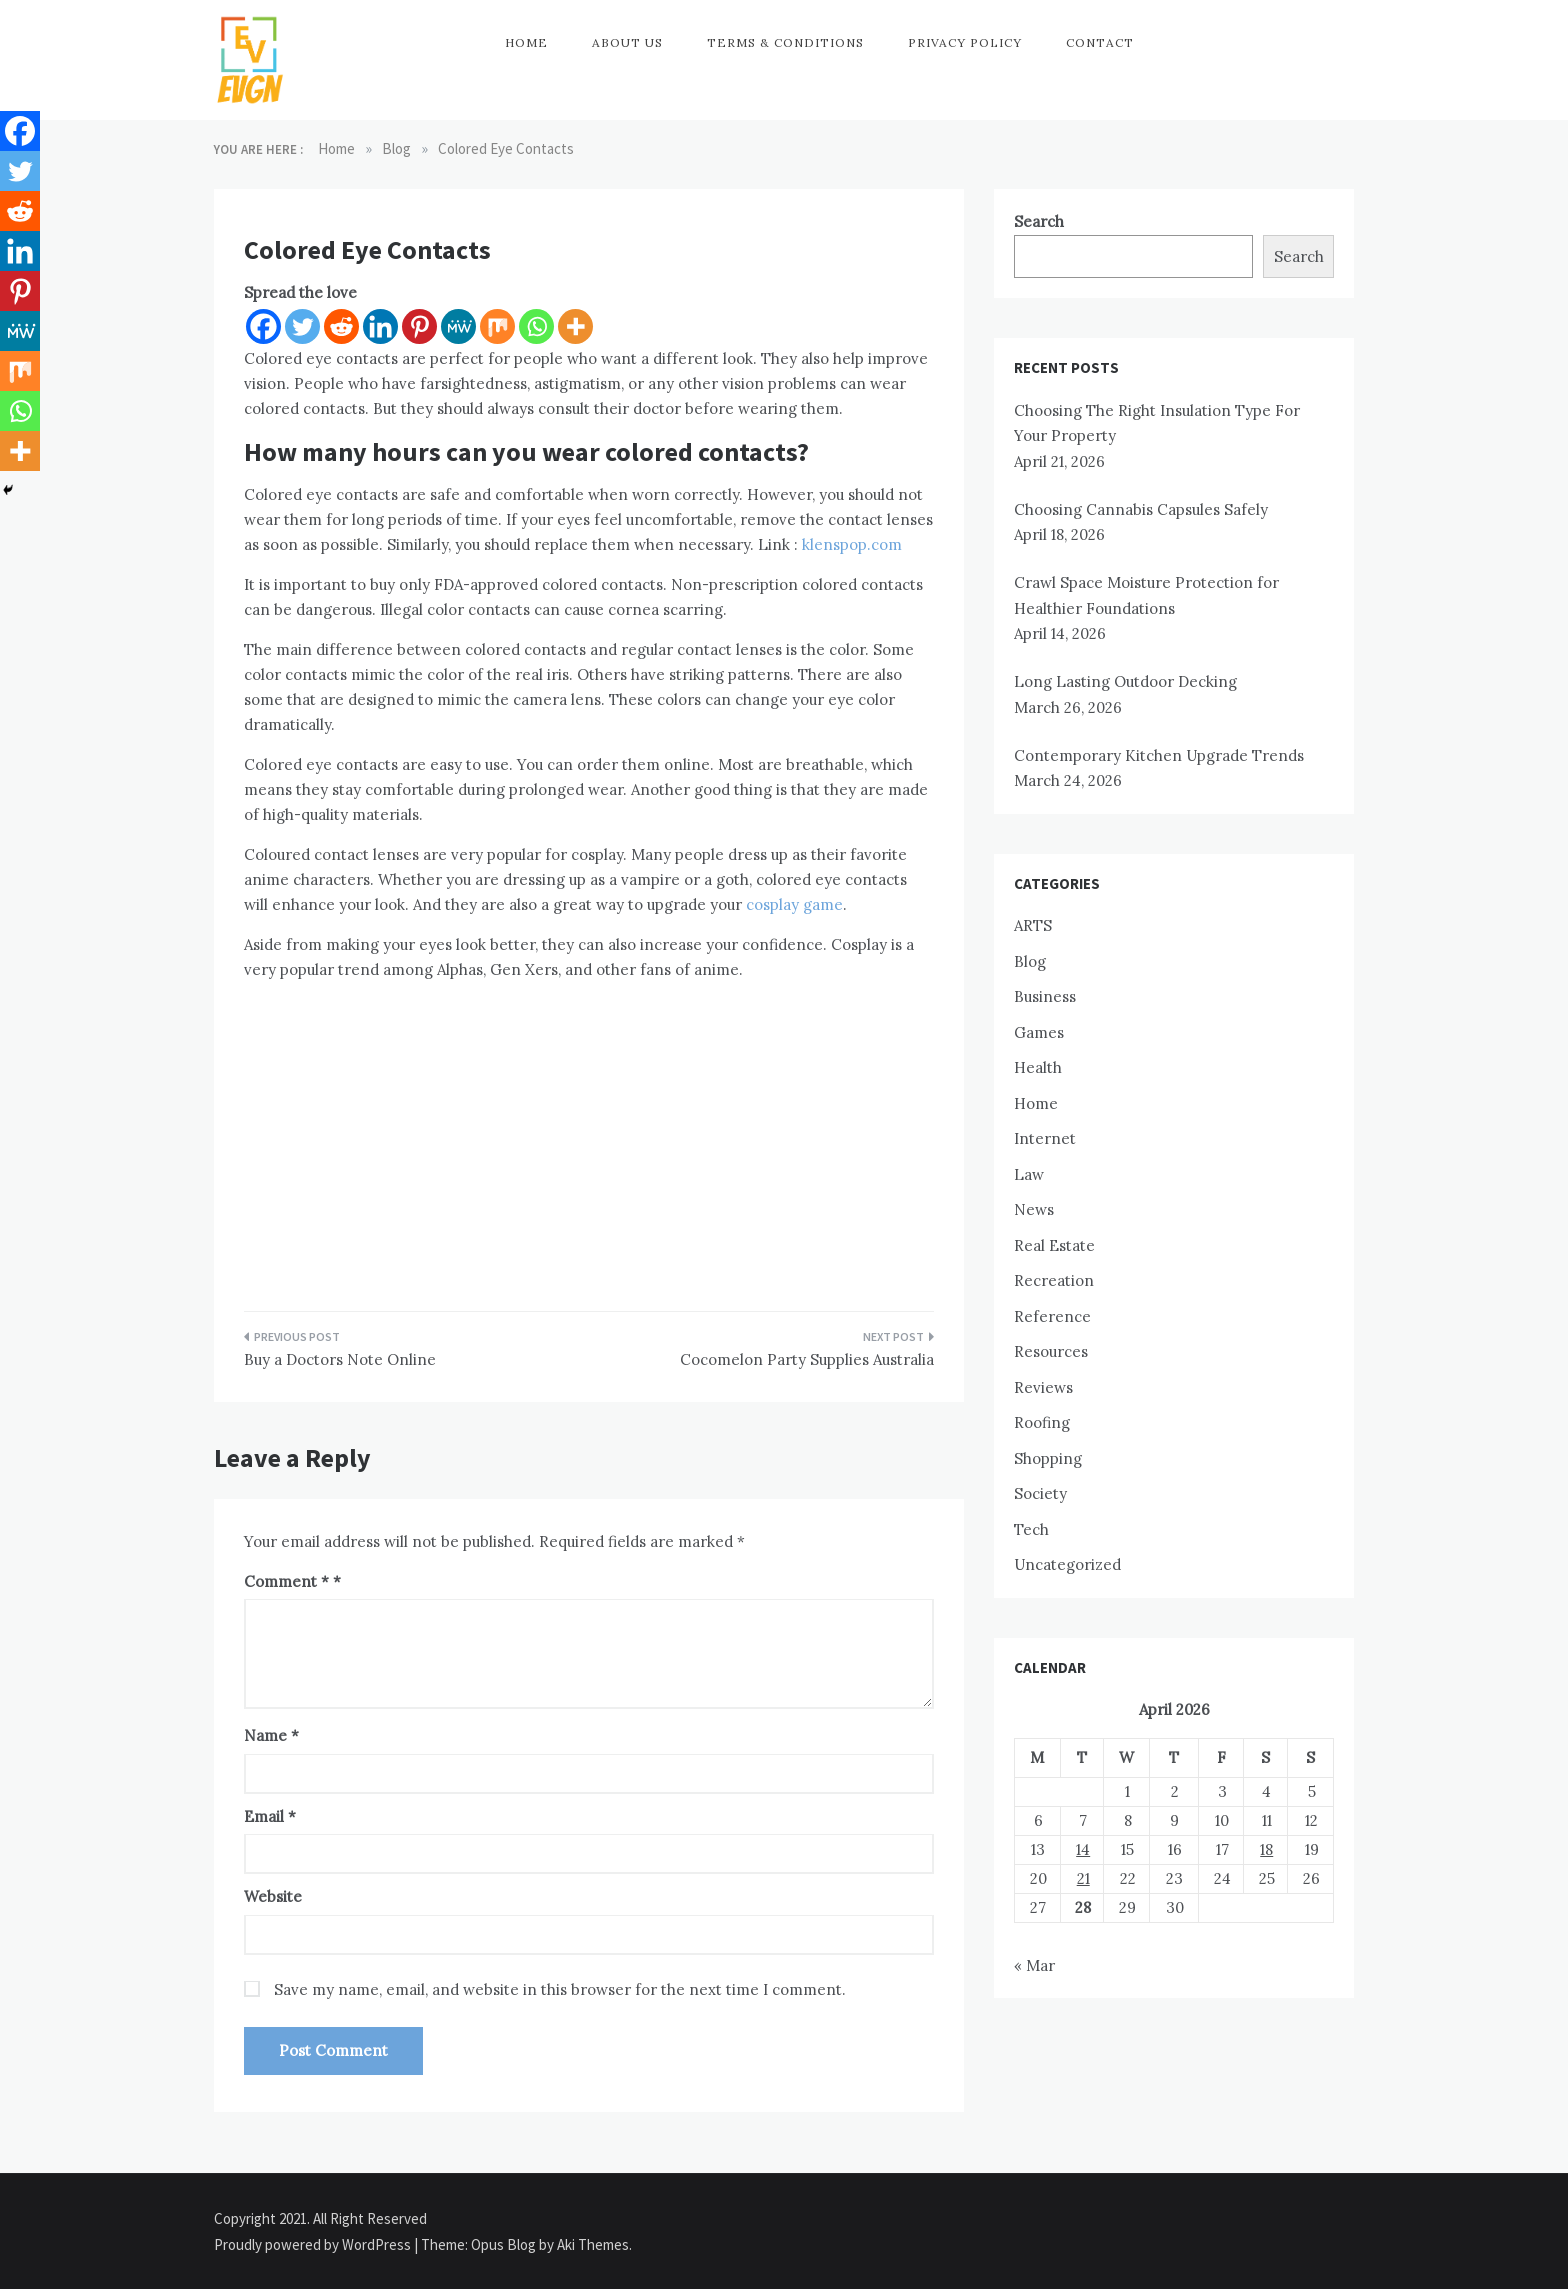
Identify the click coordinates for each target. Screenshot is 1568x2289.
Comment (286, 1581)
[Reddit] (341, 326)
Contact (1100, 42)
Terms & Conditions (785, 42)
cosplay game (794, 904)
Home (526, 42)
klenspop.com (852, 544)
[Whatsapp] (536, 326)
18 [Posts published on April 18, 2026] (1266, 1849)
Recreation (1054, 1280)
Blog (1030, 961)
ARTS (1033, 925)
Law (1029, 1174)
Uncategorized (1067, 1564)
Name (271, 1735)
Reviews (1043, 1387)
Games (1039, 1032)
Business (1045, 996)
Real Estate (1054, 1245)
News (1034, 1209)
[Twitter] (302, 326)
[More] (575, 326)
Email (270, 1816)
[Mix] (497, 326)
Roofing (1042, 1422)
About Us (627, 42)
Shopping (1048, 1458)
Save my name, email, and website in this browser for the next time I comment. (560, 1989)
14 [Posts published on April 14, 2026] (1083, 1849)
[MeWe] (458, 326)
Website (273, 1896)
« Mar (1034, 1965)
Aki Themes (593, 2244)
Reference (1052, 1316)
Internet (1045, 1138)
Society (1040, 1493)
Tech (1031, 1529)
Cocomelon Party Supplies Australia (807, 1359)
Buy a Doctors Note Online (340, 1359)
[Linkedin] (380, 326)
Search (1039, 221)
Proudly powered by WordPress (314, 2244)
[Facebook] (263, 326)
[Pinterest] (419, 326)
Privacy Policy (965, 42)
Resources (1051, 1351)
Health (1038, 1067)
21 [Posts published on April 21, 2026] (1083, 1878)
